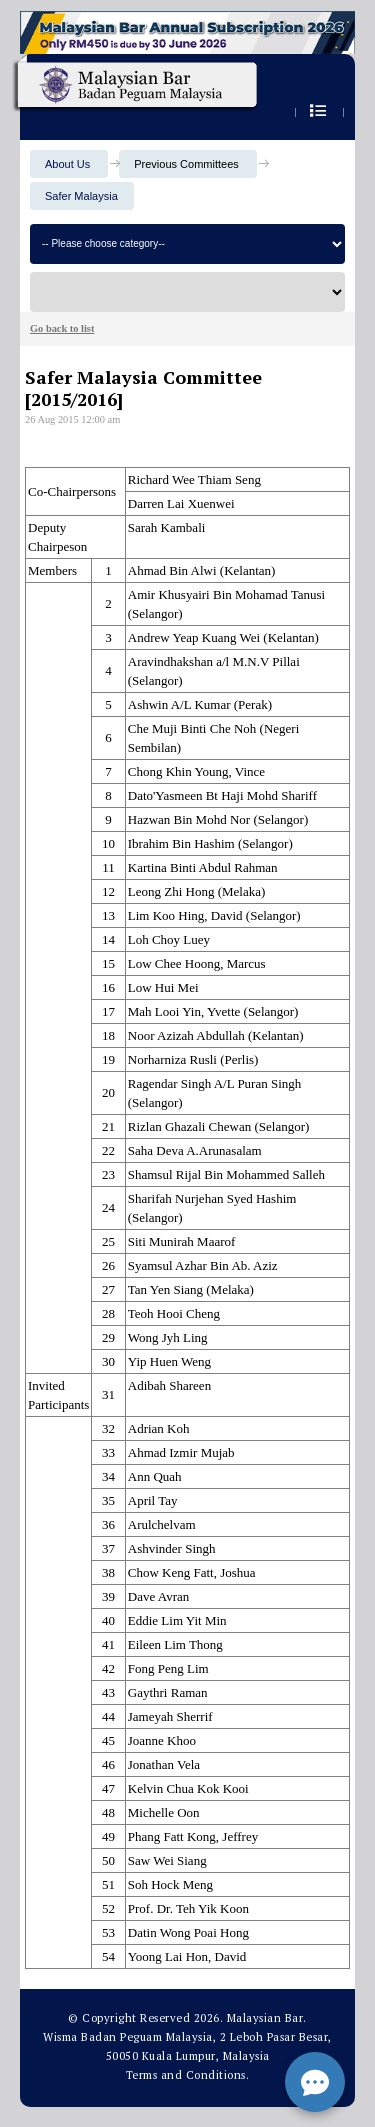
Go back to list (62, 328)
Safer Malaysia (81, 196)
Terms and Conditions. (188, 2075)
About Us (67, 164)
